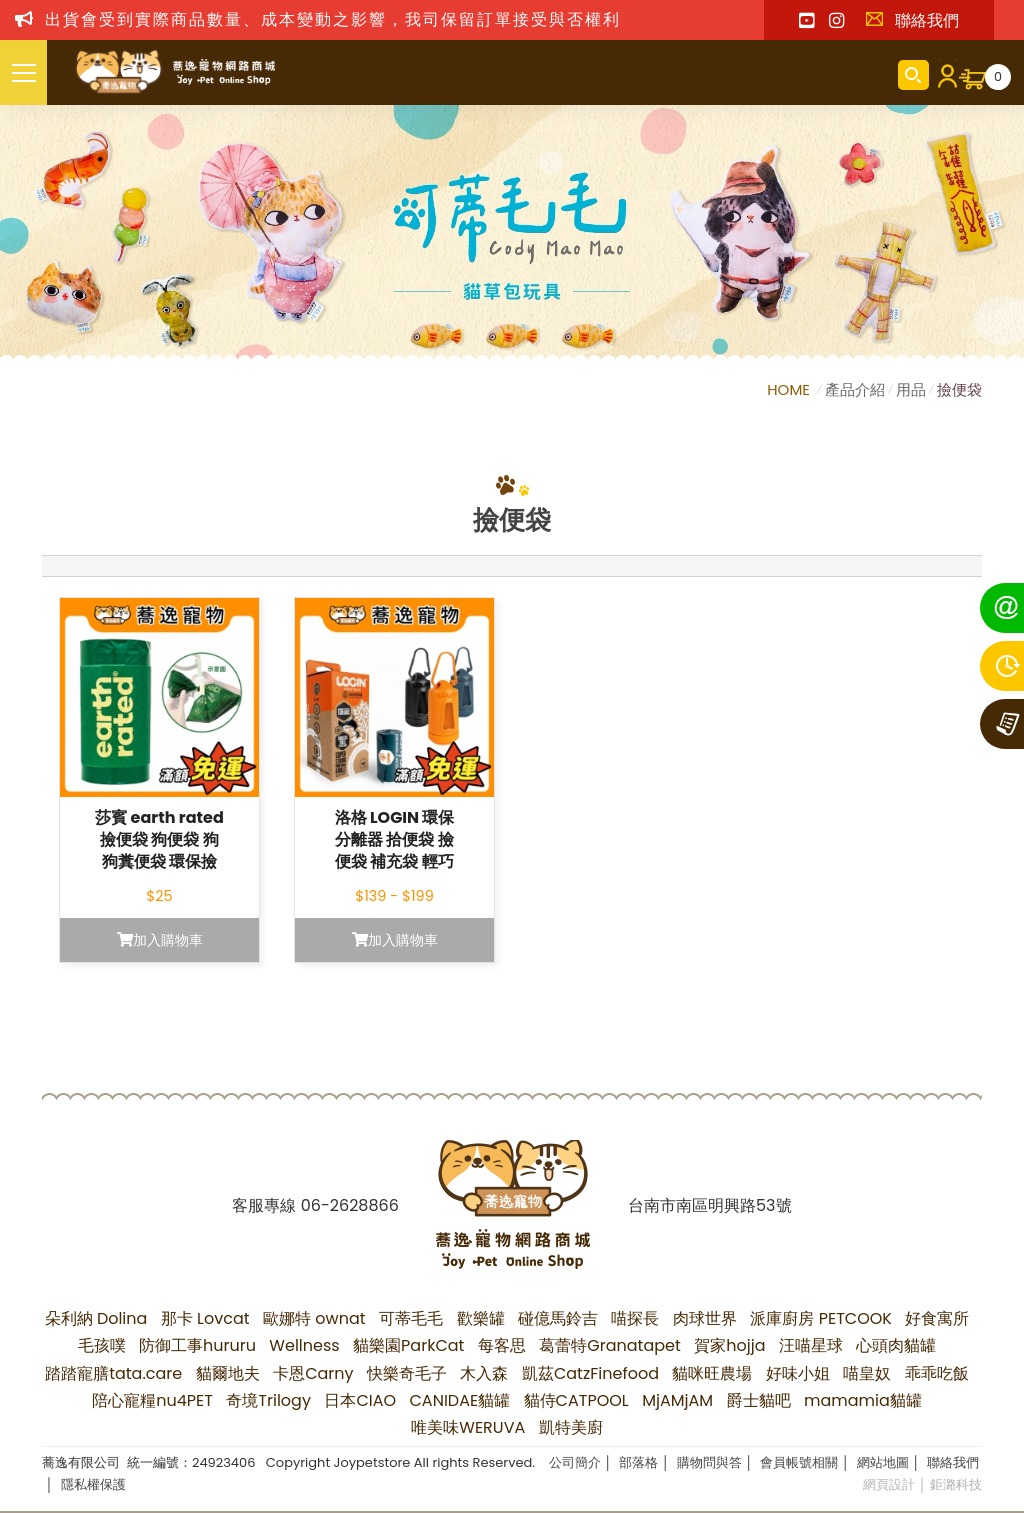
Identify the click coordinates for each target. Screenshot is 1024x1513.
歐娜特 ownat (314, 1318)
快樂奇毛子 (407, 1373)
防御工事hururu (197, 1345)
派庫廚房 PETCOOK (821, 1318)
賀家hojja (729, 1345)
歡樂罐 (481, 1318)
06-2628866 (350, 1205)
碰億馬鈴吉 (558, 1318)
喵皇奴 (867, 1373)
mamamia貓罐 (863, 1400)
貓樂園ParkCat (408, 1345)
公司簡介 (575, 1462)
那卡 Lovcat (205, 1318)
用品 (911, 389)
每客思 (502, 1345)
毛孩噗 (102, 1345)
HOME (790, 389)
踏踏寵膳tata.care (113, 1373)
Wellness (304, 1345)
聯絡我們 (912, 20)
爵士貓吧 (759, 1400)
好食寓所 (937, 1318)
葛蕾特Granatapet (610, 1345)
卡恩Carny (313, 1373)
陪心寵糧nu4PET (152, 1400)
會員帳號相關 (799, 1462)
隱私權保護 (93, 1484)
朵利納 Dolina (96, 1318)
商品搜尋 (913, 75)
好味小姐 (798, 1373)
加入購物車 (160, 940)
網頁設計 (889, 1484)
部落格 (638, 1462)
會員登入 (944, 75)
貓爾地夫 (228, 1373)
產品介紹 (855, 389)
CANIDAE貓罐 (460, 1400)
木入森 (484, 1373)
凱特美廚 (571, 1427)
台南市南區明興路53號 (709, 1205)
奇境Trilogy (268, 1400)
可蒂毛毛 (411, 1318)
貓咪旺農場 (712, 1373)
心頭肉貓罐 (896, 1345)
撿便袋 (959, 389)
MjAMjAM (677, 1400)
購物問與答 (709, 1462)
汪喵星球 (811, 1345)
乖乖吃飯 (937, 1373)
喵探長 (635, 1318)
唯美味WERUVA (468, 1427)
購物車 (998, 77)
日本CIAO (360, 1400)
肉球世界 (705, 1318)
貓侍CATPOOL (576, 1400)
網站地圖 (883, 1462)
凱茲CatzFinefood (590, 1373)
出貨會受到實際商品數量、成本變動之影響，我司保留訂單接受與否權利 (333, 19)
